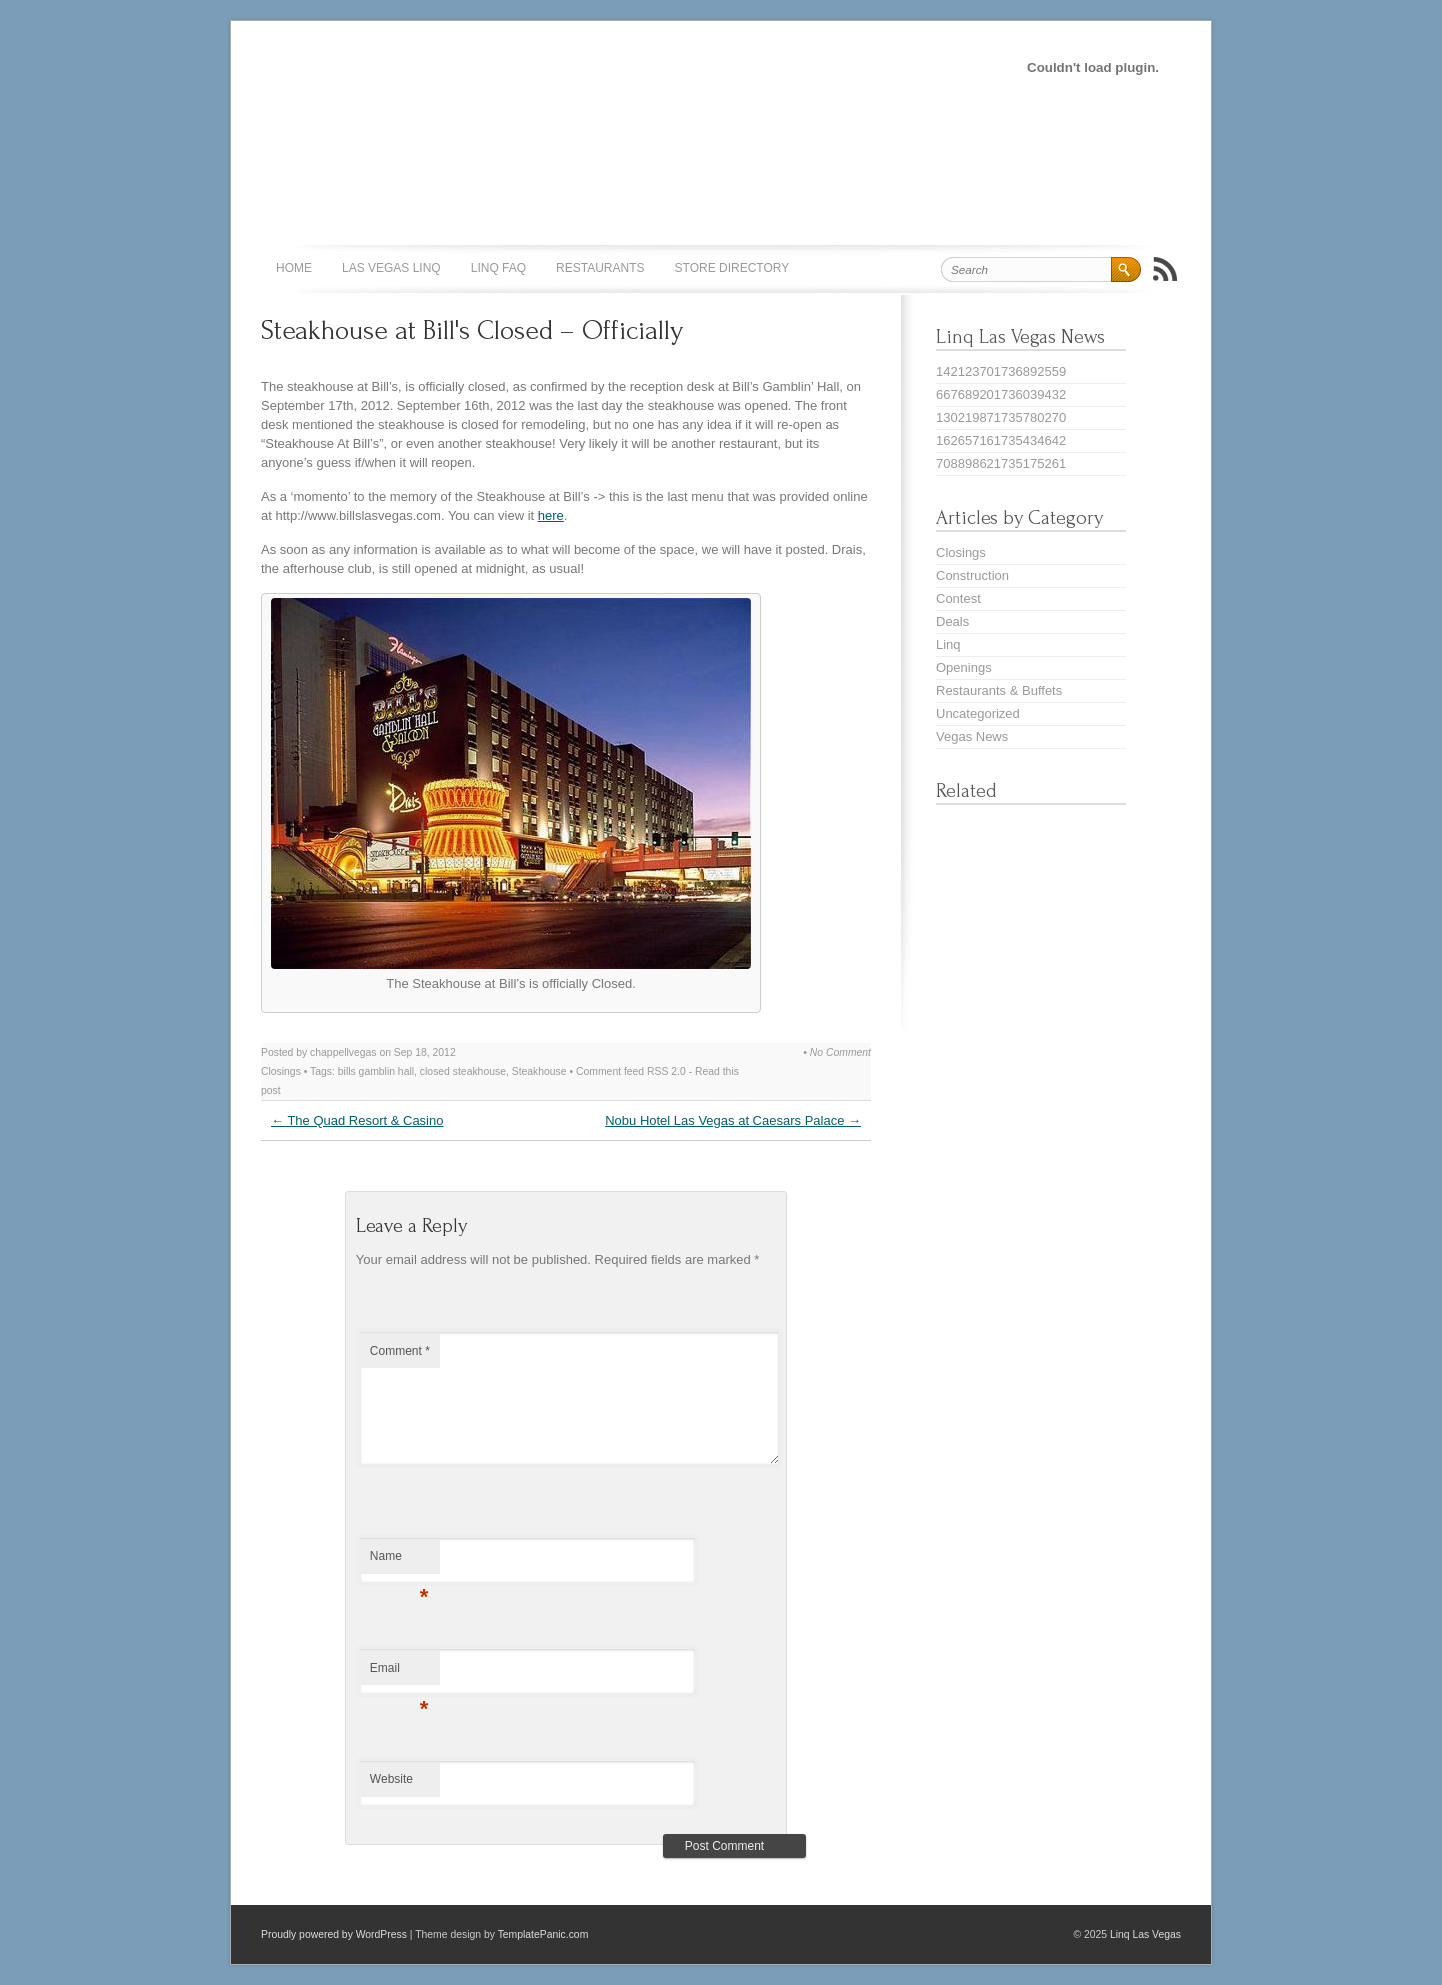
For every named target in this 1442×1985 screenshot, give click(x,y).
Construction (972, 575)
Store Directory (732, 268)
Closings (281, 1071)
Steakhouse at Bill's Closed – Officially (472, 330)
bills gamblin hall (376, 1071)
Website (391, 1779)
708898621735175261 (1001, 463)
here (551, 515)
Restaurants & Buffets (999, 690)
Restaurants (600, 268)
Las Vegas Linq (391, 268)
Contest (958, 598)
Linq (948, 644)
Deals (952, 621)
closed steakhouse (463, 1071)
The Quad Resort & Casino (357, 1120)
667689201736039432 (1001, 394)
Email (399, 1673)
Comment (400, 1351)
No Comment (840, 1052)
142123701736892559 (1001, 371)
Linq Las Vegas (1145, 1934)
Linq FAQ (498, 268)
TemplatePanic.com (543, 1934)
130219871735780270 (1001, 417)
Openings (964, 667)
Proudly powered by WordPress (334, 1934)
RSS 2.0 (666, 1071)
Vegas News (972, 736)
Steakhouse (539, 1071)
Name (399, 1561)
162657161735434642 (1001, 440)
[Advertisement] (595, 66)
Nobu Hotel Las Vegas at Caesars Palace (733, 1120)
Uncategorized (978, 713)
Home (294, 268)
